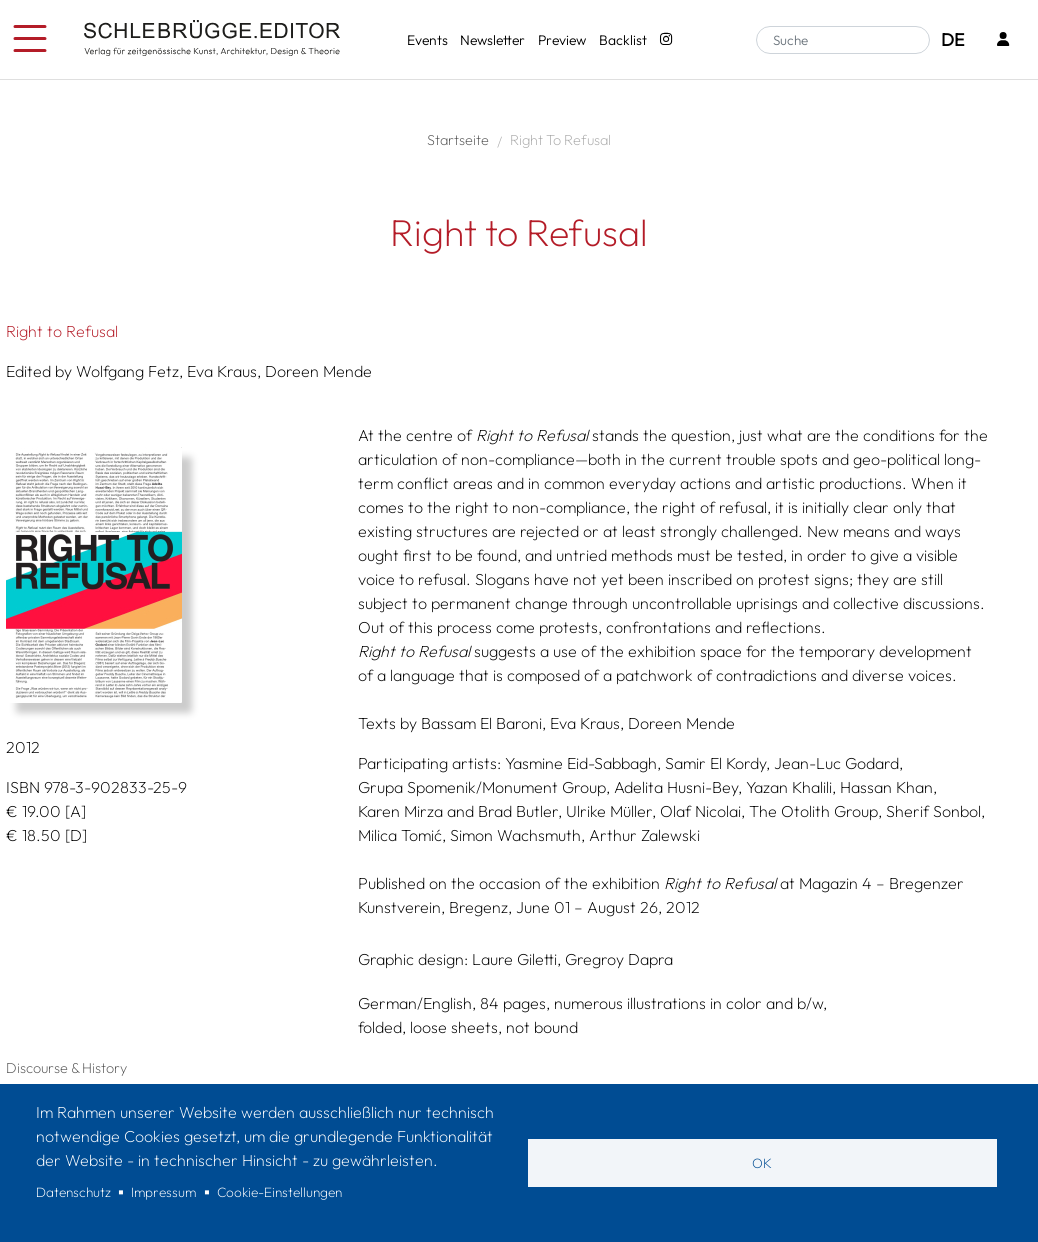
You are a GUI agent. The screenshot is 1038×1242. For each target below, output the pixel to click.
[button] (167, 575)
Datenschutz (73, 1192)
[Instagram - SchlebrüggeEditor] (665, 40)
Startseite (458, 140)
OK (762, 1163)
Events (427, 40)
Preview (562, 40)
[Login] (1003, 40)
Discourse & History (66, 1068)
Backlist (623, 40)
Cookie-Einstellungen (279, 1192)
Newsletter (492, 40)
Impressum (163, 1192)
